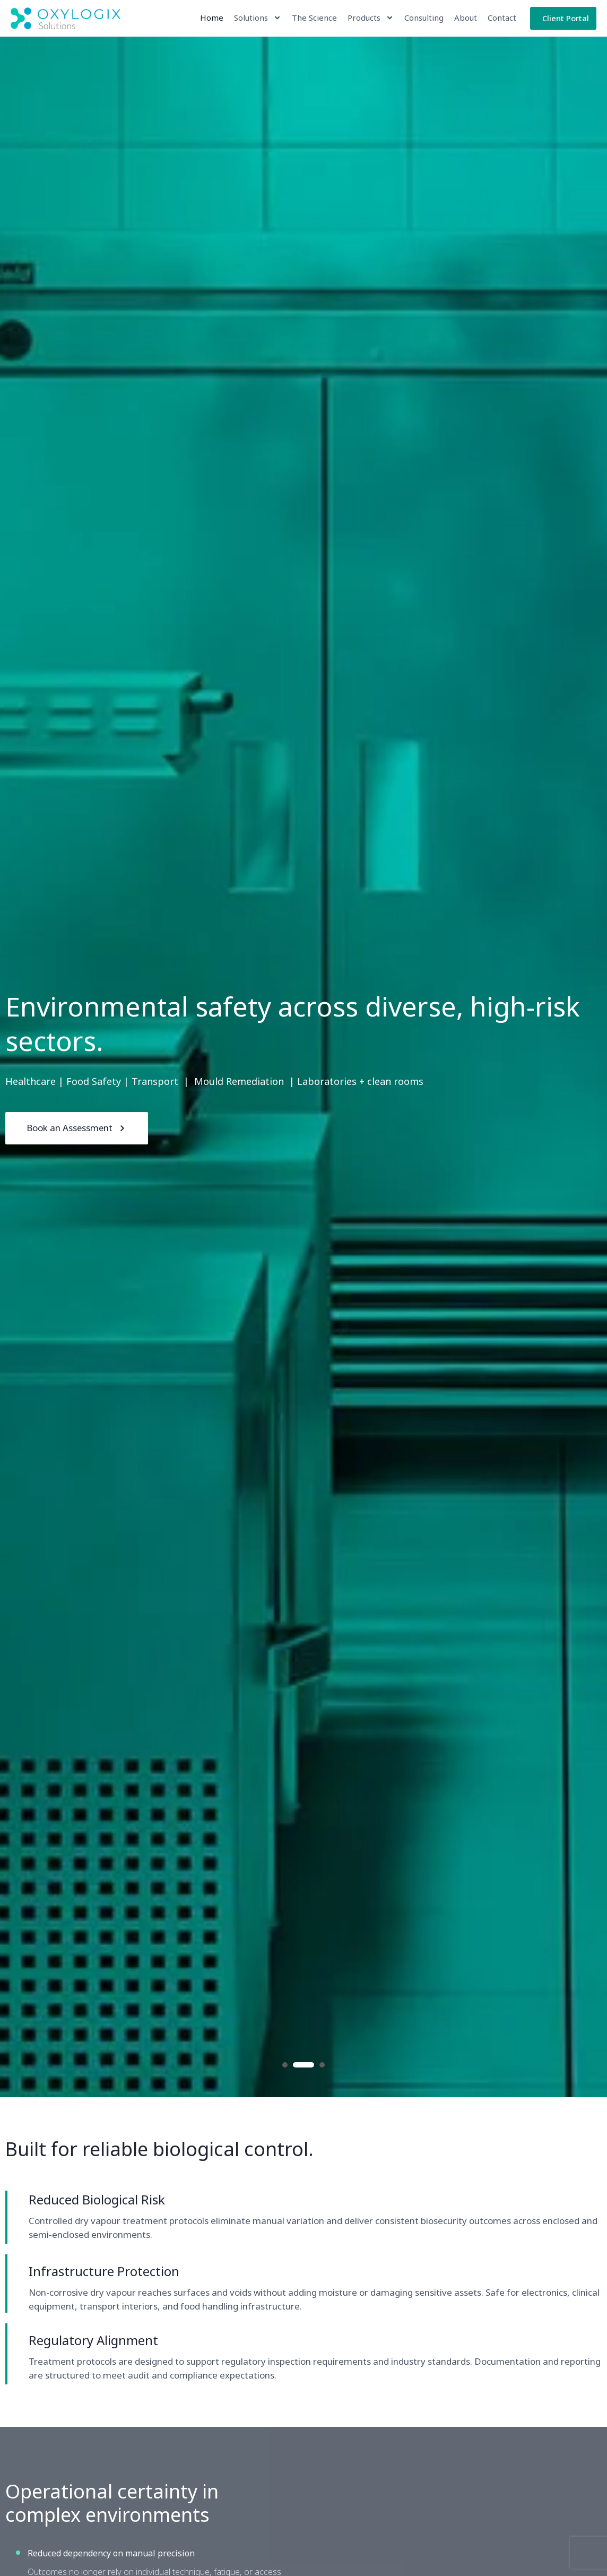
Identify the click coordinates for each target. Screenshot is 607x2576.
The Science (313, 17)
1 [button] (285, 2064)
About (465, 17)
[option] (303, 1067)
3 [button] (322, 2064)
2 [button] (303, 2064)
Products (370, 17)
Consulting (423, 17)
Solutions (257, 17)
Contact (501, 17)
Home (211, 17)
